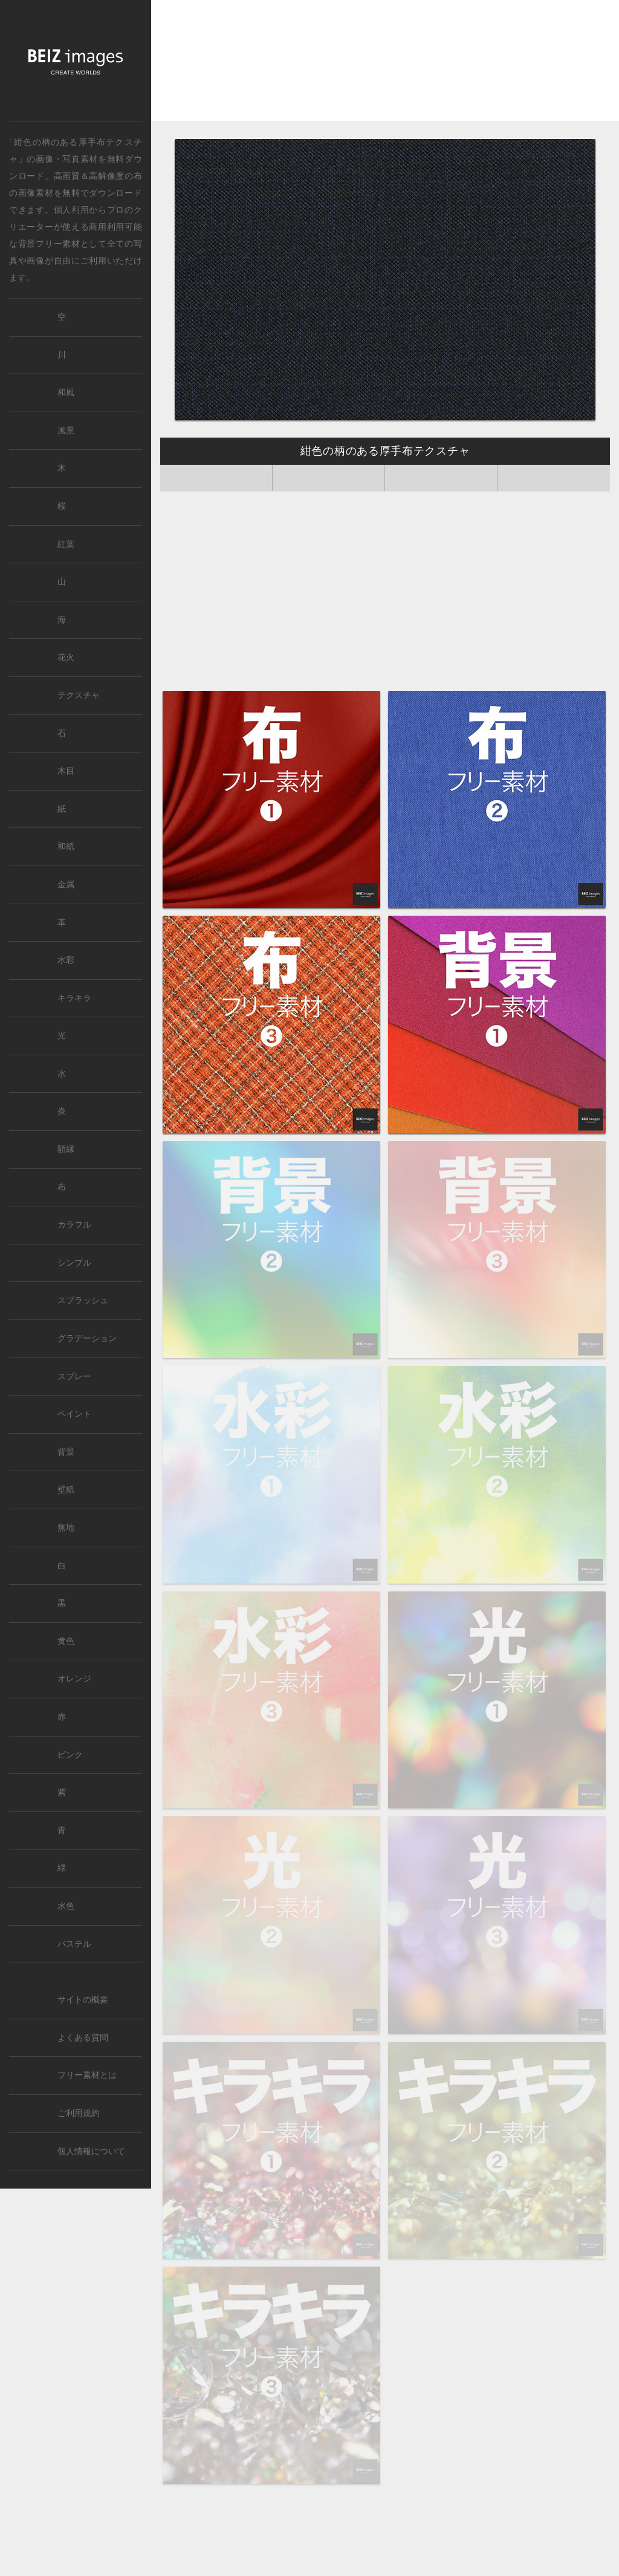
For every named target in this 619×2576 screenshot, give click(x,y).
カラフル (74, 1224)
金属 (65, 884)
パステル (74, 1944)
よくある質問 (82, 2037)
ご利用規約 (78, 2113)
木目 (65, 770)
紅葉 (65, 544)
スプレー (74, 1376)
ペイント (74, 1414)
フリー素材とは (87, 2075)
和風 (65, 392)
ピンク (70, 1754)
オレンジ (74, 1678)
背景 (65, 1452)
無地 (65, 1527)
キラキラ (74, 998)
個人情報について (91, 2151)
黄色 (65, 1641)
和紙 (65, 846)
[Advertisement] (385, 65)
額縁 (65, 1149)
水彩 (65, 960)
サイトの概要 (82, 1999)
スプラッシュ (82, 1300)
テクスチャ (78, 695)
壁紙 (65, 1489)
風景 (65, 430)
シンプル (74, 1262)
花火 (65, 657)
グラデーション (87, 1338)
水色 (65, 1906)
